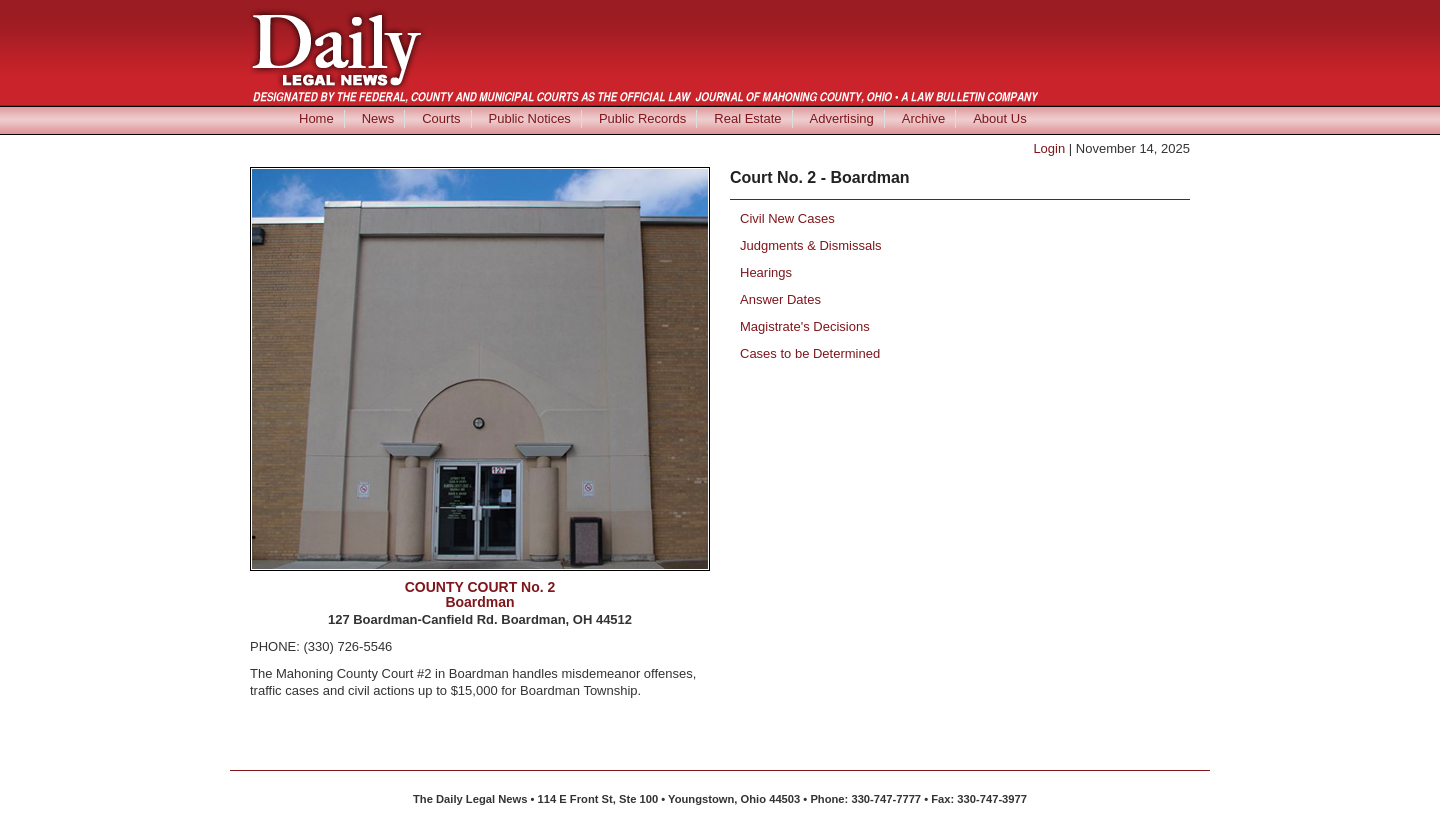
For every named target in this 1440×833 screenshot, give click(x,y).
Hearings (766, 272)
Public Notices (530, 118)
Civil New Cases (787, 218)
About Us (999, 118)
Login (1049, 148)
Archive (923, 118)
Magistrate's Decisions (805, 326)
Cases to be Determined (810, 353)
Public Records (642, 118)
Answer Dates (780, 299)
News (378, 118)
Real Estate (747, 118)
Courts (441, 118)
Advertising (842, 118)
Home (316, 118)
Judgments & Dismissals (811, 245)
